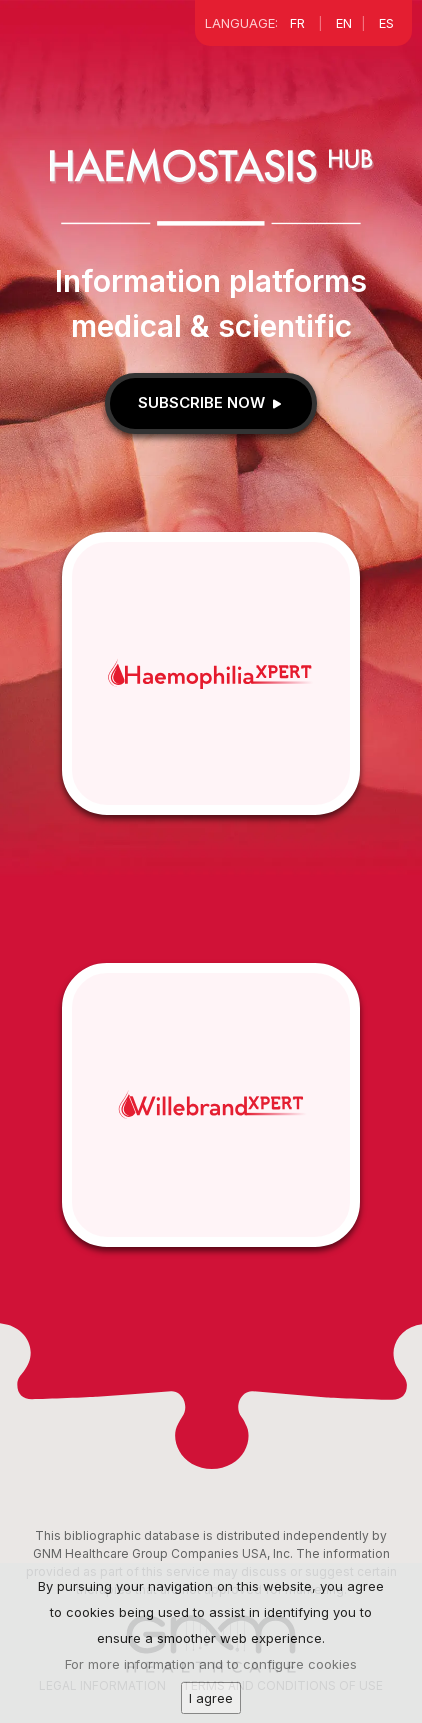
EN (344, 23)
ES (386, 23)
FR (297, 23)
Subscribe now (211, 402)
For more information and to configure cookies (211, 1672)
